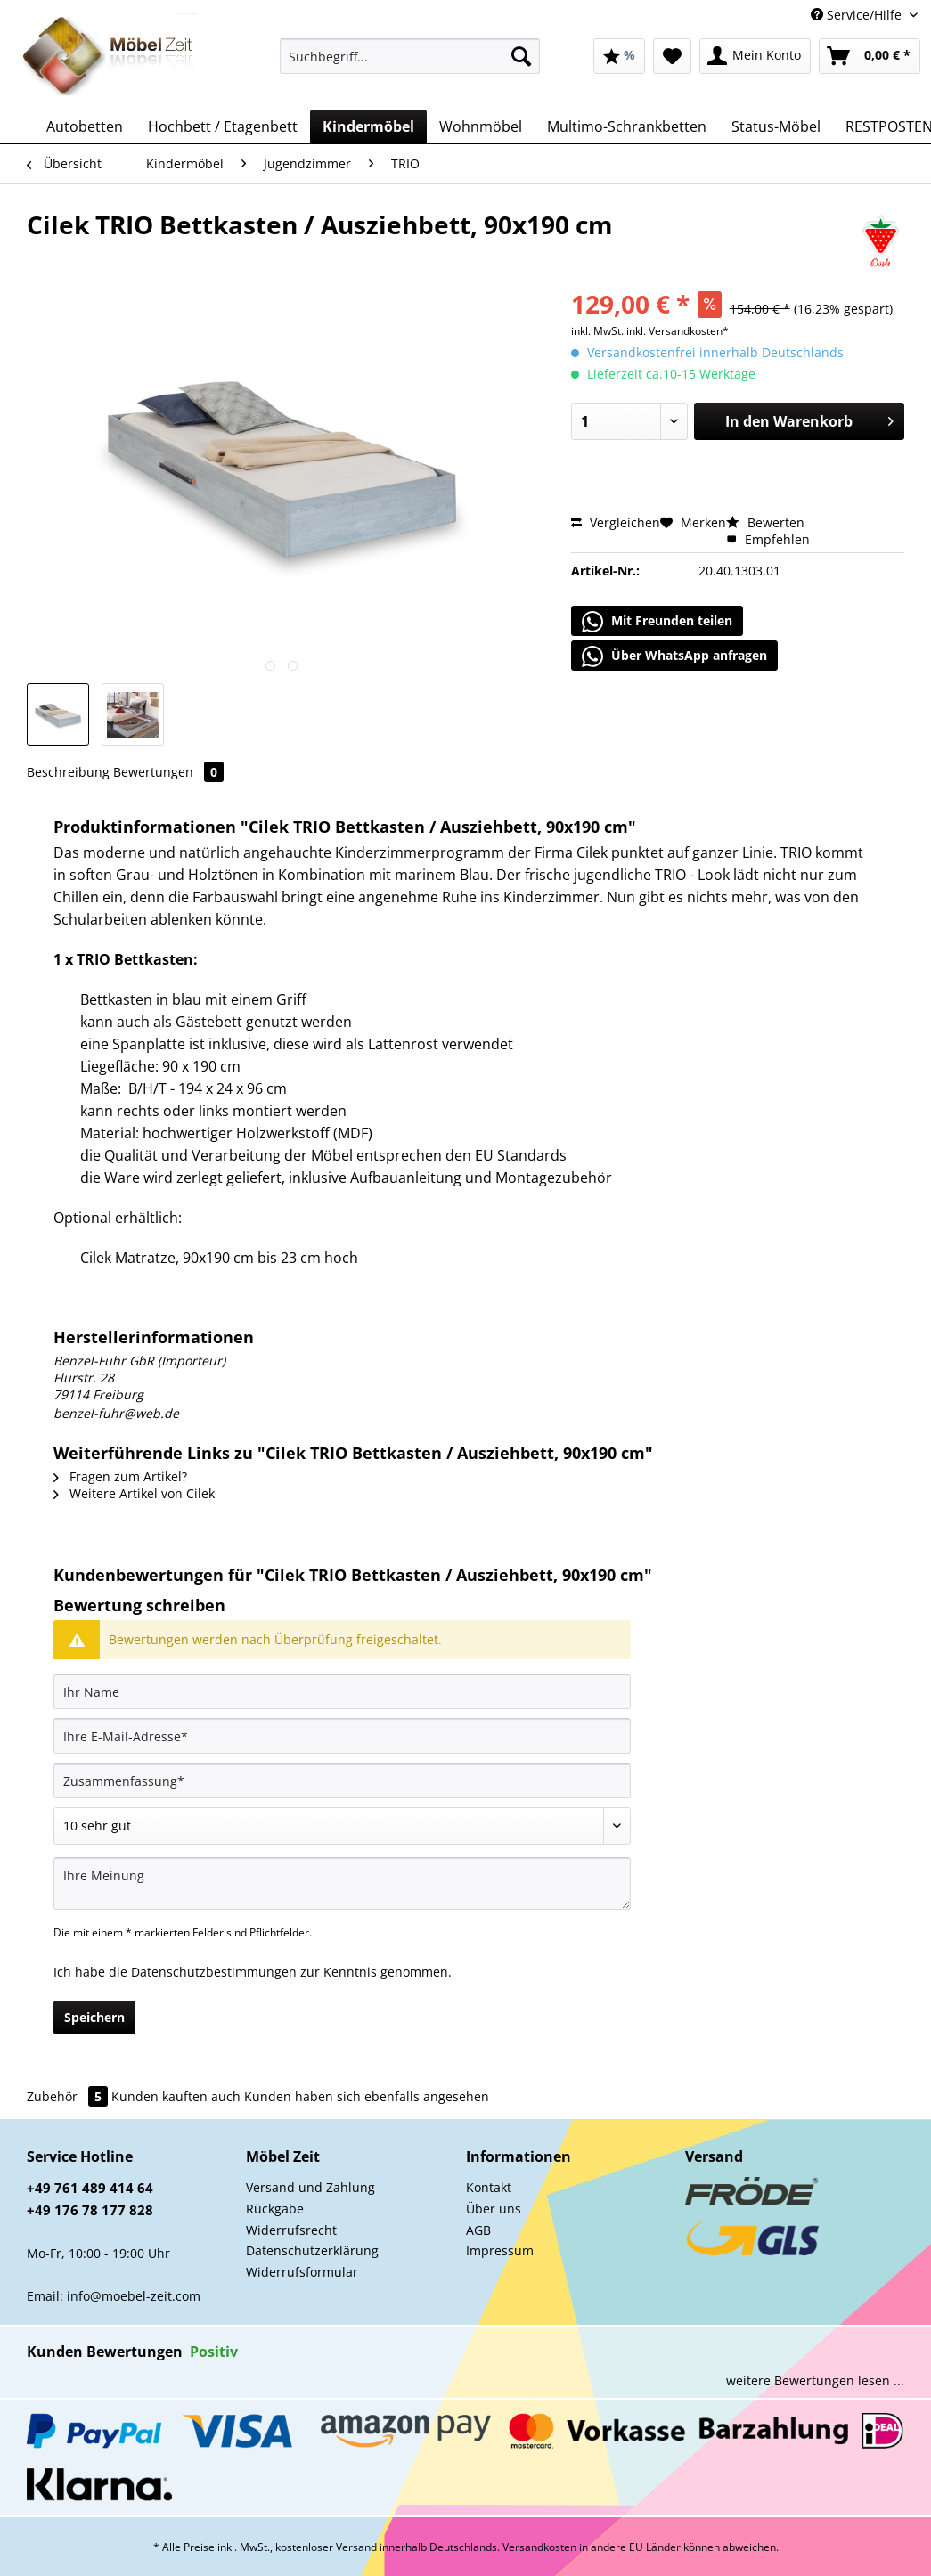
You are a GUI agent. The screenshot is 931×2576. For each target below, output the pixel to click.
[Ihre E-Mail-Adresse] (342, 1736)
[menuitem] (410, 64)
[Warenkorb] (869, 56)
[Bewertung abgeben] (342, 1826)
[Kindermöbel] (368, 126)
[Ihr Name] (342, 1691)
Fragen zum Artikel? (120, 1476)
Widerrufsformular (302, 2271)
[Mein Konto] (755, 56)
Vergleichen (615, 522)
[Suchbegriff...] (410, 56)
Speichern (94, 2017)
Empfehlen (768, 539)
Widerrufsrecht (291, 2229)
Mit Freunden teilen (657, 621)
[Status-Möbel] (776, 126)
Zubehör (69, 2096)
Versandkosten (539, 2547)
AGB (478, 2229)
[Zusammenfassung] (342, 1780)
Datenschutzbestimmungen (214, 1971)
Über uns (493, 2208)
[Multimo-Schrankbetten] (627, 126)
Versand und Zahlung (310, 2187)
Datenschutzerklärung (312, 2250)
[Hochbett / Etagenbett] (222, 126)
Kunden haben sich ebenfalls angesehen (366, 2096)
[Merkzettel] (672, 56)
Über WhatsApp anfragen (674, 656)
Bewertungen (168, 771)
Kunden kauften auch (176, 2096)
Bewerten (765, 522)
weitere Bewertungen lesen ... (815, 2380)
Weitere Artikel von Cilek (134, 1493)
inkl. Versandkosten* (677, 330)
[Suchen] (521, 56)
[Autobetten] (84, 126)
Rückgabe (275, 2208)
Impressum (500, 2250)
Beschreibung (68, 771)
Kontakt (488, 2187)
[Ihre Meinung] (342, 1883)
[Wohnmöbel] (481, 126)
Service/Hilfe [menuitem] (858, 14)
